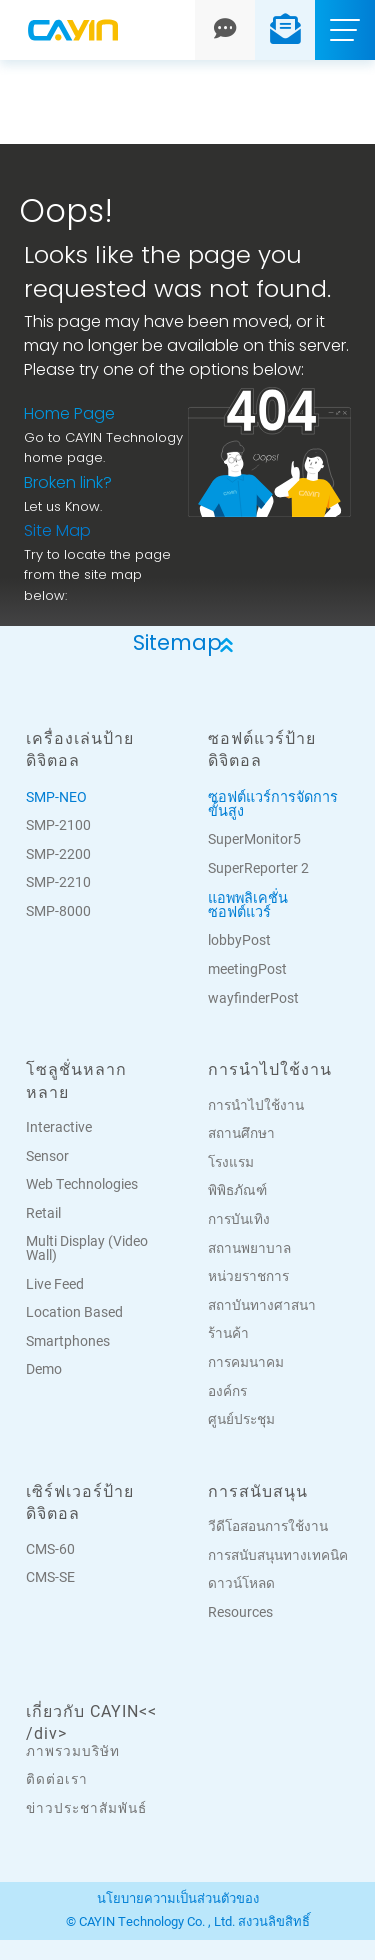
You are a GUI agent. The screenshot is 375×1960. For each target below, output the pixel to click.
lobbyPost (239, 940)
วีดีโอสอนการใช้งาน (268, 1526)
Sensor (47, 1156)
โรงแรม (231, 1162)
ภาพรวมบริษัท (73, 1751)
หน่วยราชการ (248, 1276)
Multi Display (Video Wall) (87, 1248)
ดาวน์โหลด (241, 1583)
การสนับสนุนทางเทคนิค (278, 1555)
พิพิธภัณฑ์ (237, 1190)
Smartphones (68, 1341)
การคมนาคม (246, 1362)
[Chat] (225, 30)
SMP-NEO (56, 796)
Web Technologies (82, 1184)
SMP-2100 (58, 825)
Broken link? (68, 484)
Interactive (59, 1127)
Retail (43, 1213)
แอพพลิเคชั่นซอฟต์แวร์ (248, 904)
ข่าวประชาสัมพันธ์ (86, 1808)
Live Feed (55, 1284)
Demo (44, 1369)
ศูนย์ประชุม (241, 1419)
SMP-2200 (58, 854)
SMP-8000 (58, 911)
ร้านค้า (228, 1333)
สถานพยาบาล (249, 1248)
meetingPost (247, 969)
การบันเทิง (239, 1219)
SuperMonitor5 (254, 839)
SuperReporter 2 (258, 868)
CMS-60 (50, 1549)
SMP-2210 (58, 882)
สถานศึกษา (241, 1133)
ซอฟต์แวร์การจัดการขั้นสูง (273, 803)
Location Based (74, 1312)
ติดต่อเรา (57, 1779)
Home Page (69, 415)
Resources (240, 1612)
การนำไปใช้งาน (256, 1105)
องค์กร (227, 1391)
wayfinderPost (253, 998)
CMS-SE (50, 1577)
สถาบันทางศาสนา (262, 1305)
